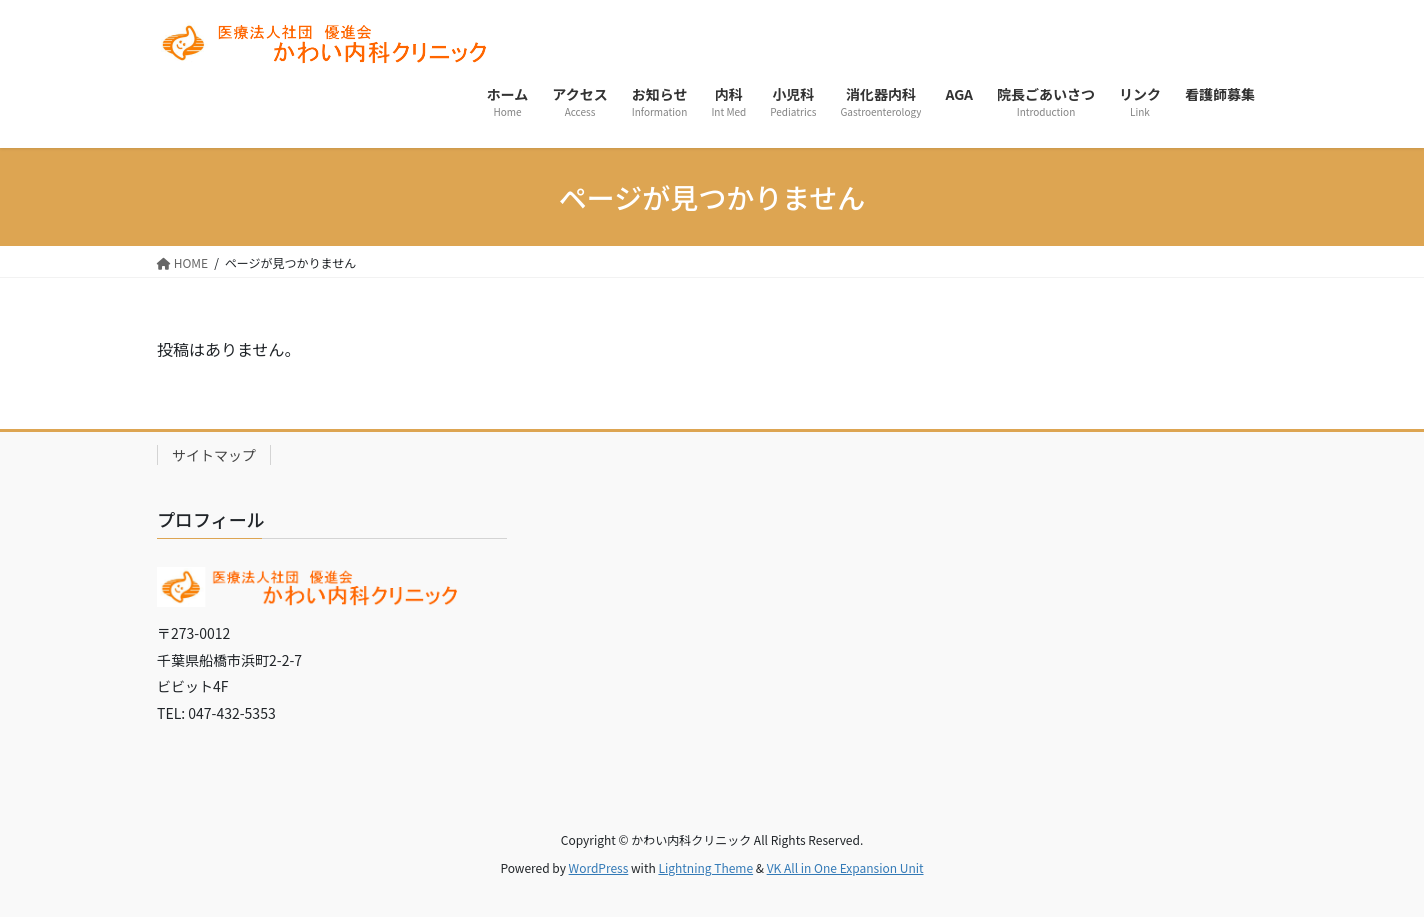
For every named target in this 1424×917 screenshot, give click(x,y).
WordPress (599, 867)
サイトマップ (214, 455)
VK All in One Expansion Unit (845, 867)
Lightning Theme (705, 867)
